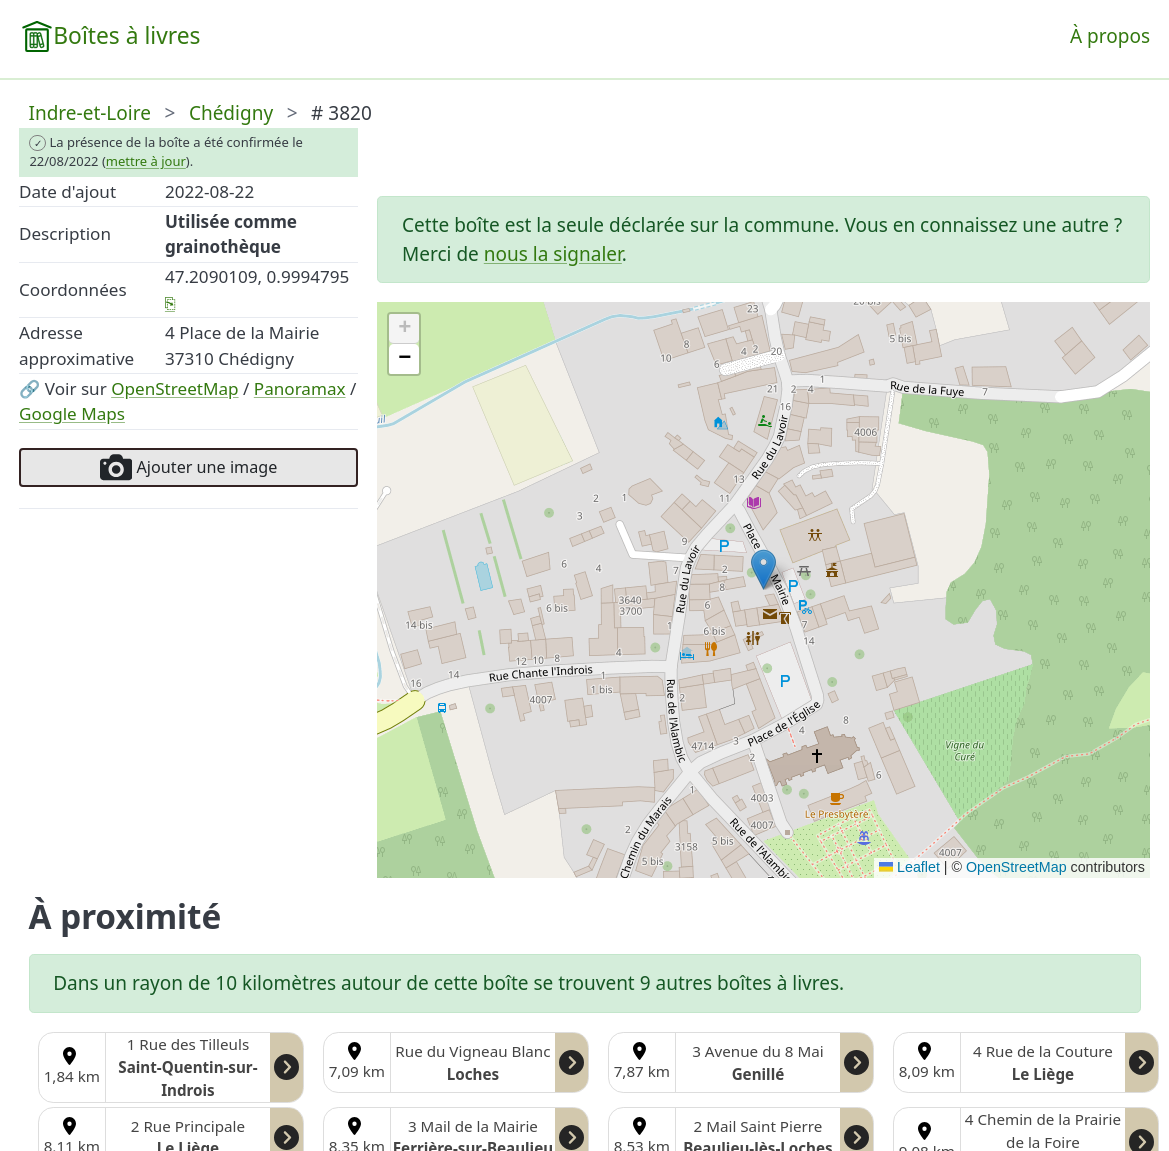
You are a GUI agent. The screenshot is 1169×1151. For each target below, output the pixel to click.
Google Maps (72, 413)
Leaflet (909, 867)
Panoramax (300, 388)
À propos (1110, 36)
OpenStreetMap (174, 388)
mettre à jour (146, 161)
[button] (763, 569)
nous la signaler (553, 254)
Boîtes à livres (126, 35)
